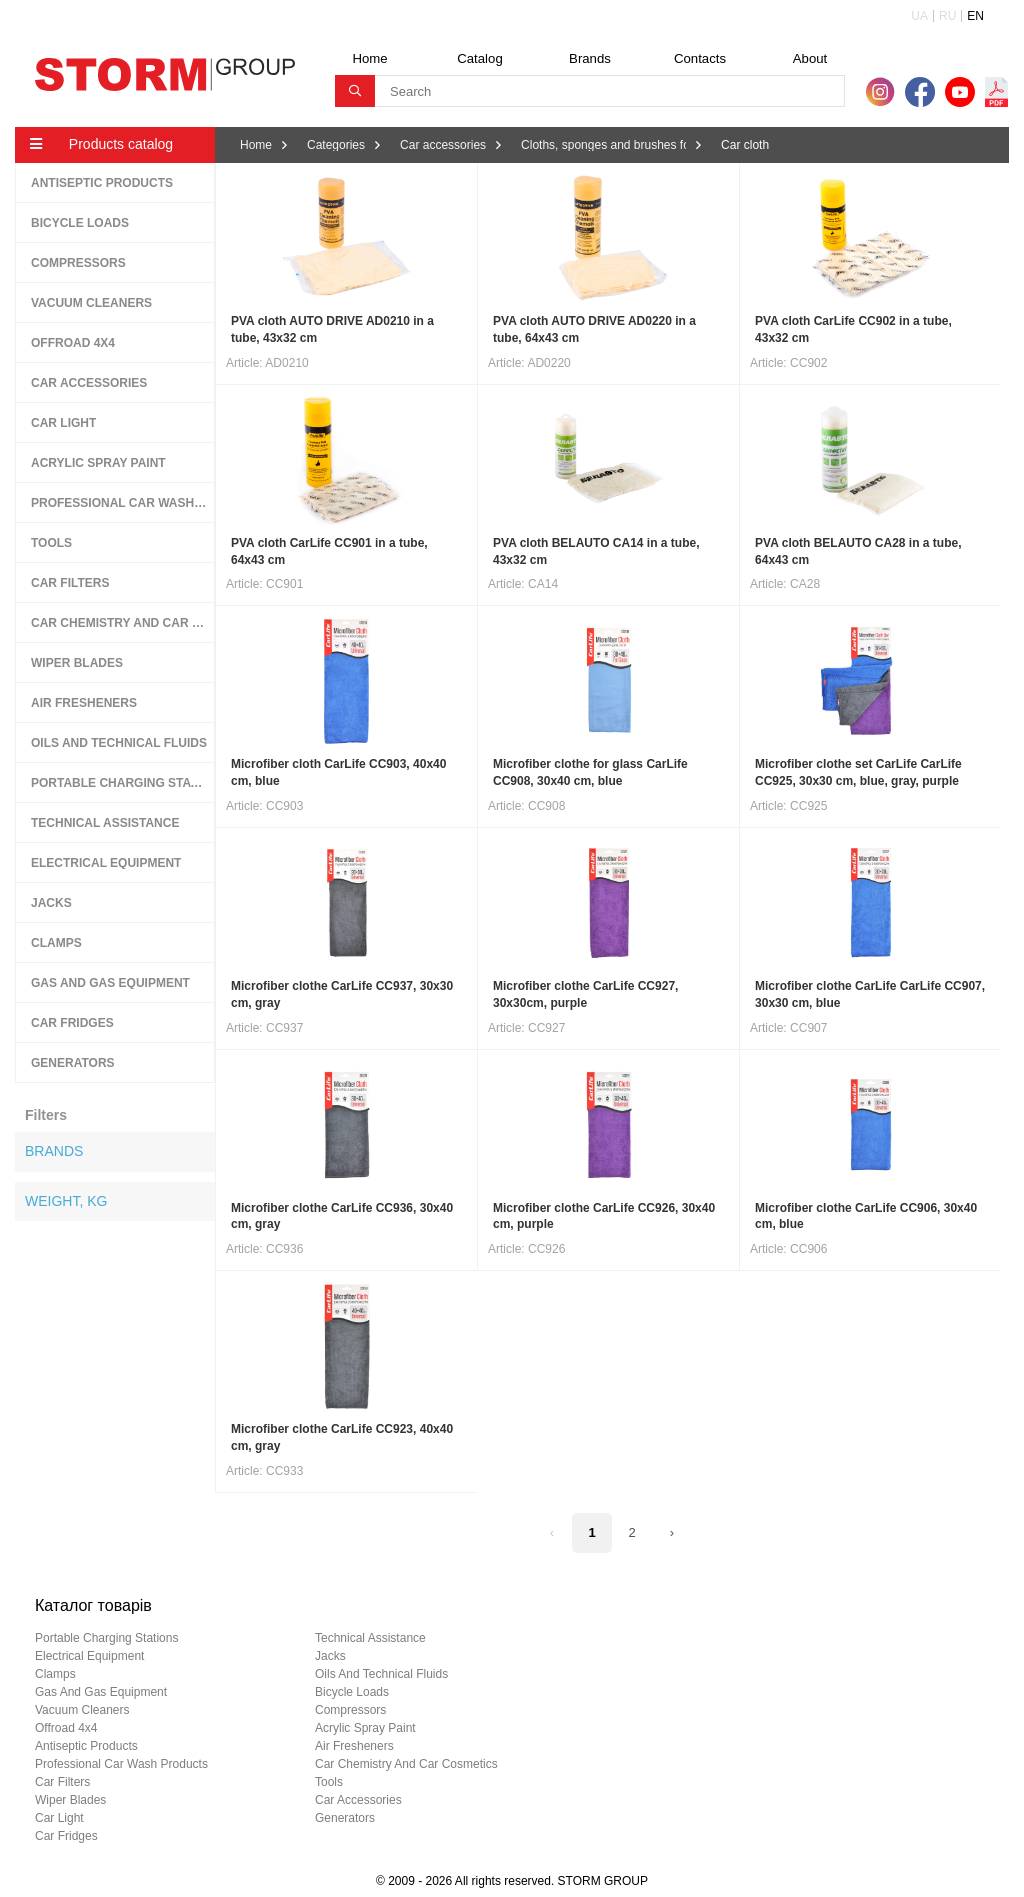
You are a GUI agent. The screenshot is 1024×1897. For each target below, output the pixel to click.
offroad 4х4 (66, 1728)
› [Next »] (672, 1532)
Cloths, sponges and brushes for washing (603, 145)
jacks (330, 1656)
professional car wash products (121, 1764)
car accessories (358, 1800)
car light (59, 1818)
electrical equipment (89, 1656)
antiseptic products (86, 1746)
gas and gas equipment (101, 1692)
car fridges (66, 1836)
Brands (590, 58)
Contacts (700, 58)
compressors (350, 1710)
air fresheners (354, 1746)
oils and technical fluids (381, 1674)
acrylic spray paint (365, 1728)
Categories (336, 145)
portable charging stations (106, 1638)
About (810, 58)
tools (329, 1782)
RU (947, 16)
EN (975, 16)
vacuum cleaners (82, 1710)
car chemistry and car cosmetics (406, 1764)
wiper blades (70, 1800)
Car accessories (443, 145)
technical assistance (370, 1638)
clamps (55, 1674)
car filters (62, 1782)
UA (919, 16)
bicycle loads (352, 1692)
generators (345, 1818)
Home (369, 58)
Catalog (479, 58)
